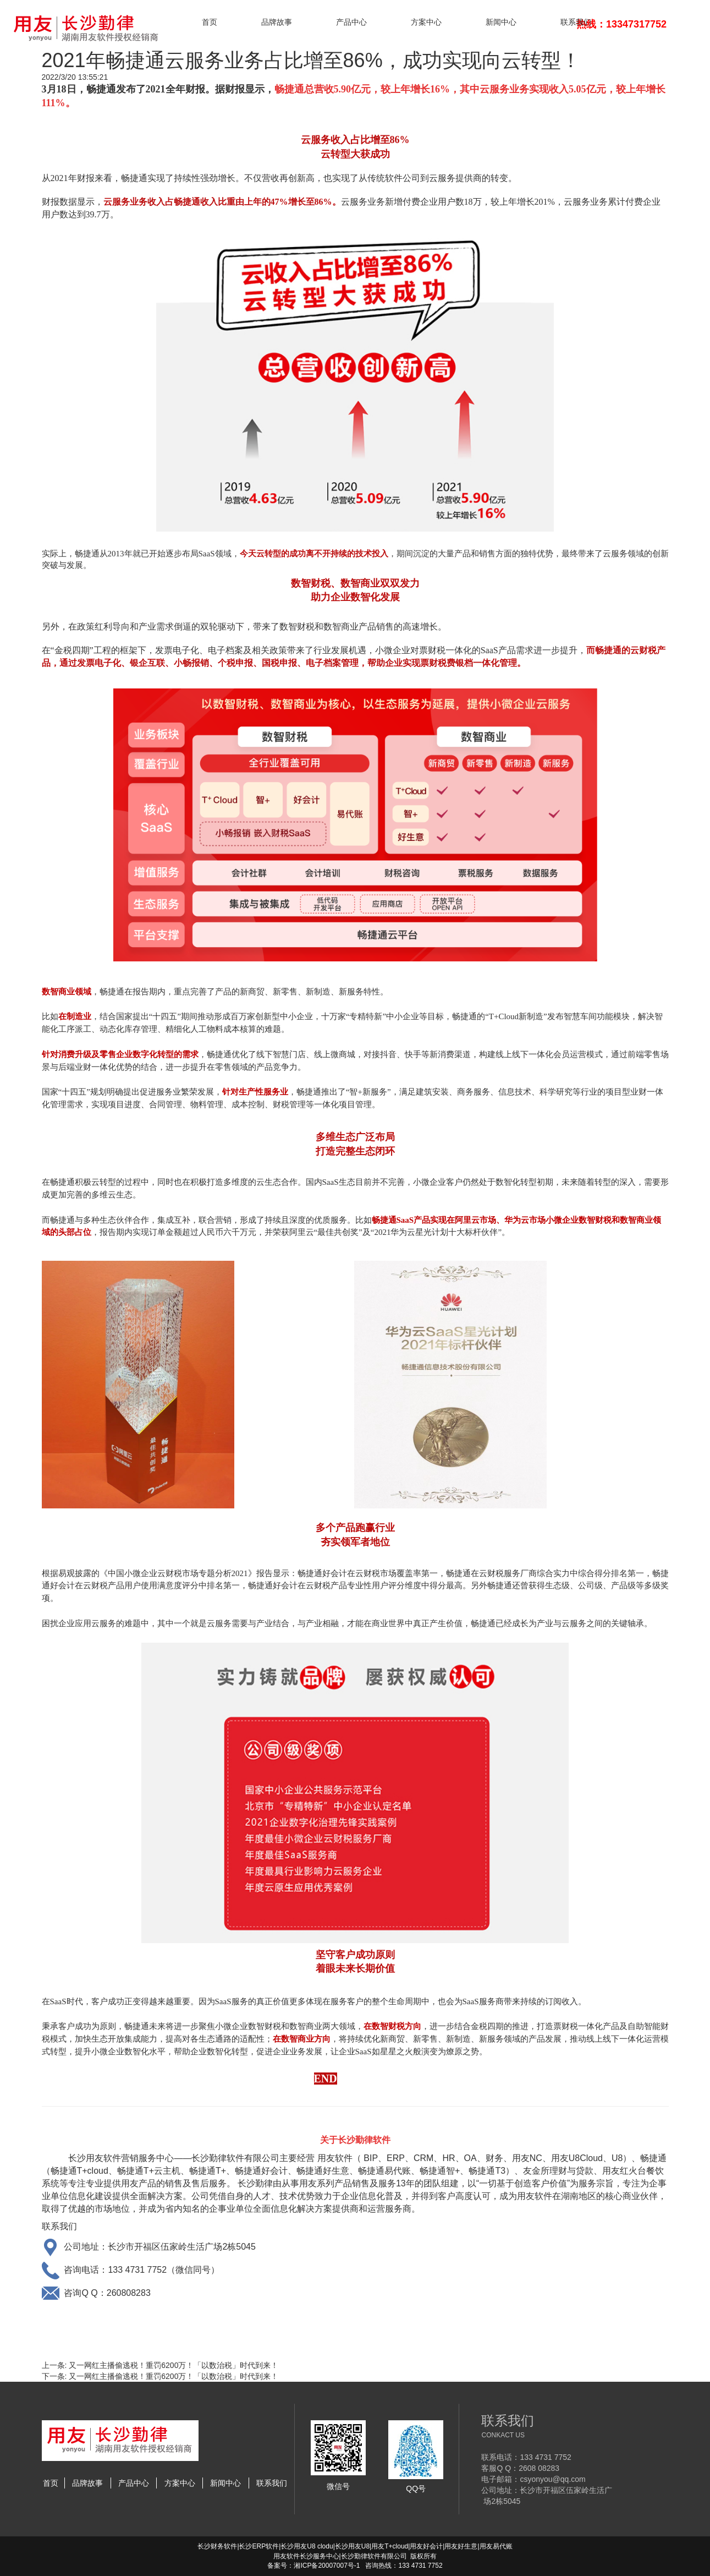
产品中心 (351, 22)
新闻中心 (501, 22)
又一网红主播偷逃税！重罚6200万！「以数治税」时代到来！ (173, 2365)
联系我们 (575, 22)
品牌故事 (276, 22)
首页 (209, 22)
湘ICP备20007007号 (324, 2565)
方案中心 (426, 22)
